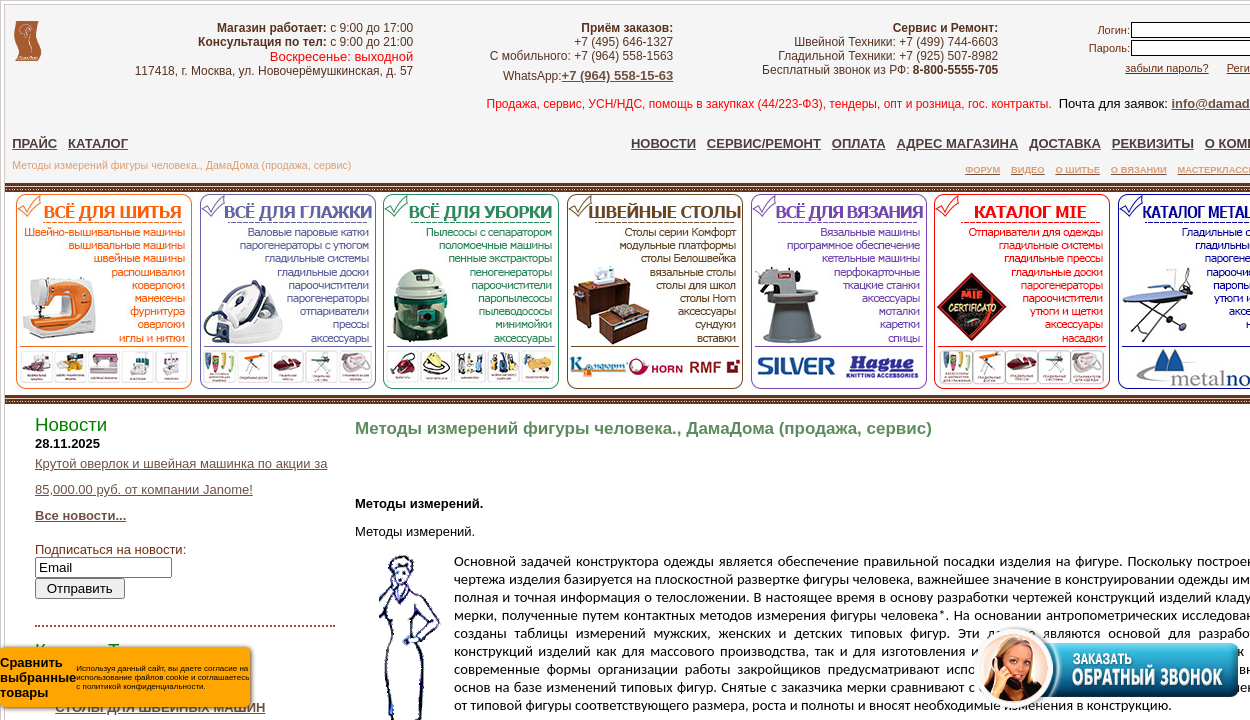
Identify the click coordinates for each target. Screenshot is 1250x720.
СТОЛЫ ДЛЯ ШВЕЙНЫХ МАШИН (160, 707)
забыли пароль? (1166, 68)
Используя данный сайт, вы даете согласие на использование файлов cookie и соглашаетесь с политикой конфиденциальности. (124, 677)
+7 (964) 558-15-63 (618, 75)
